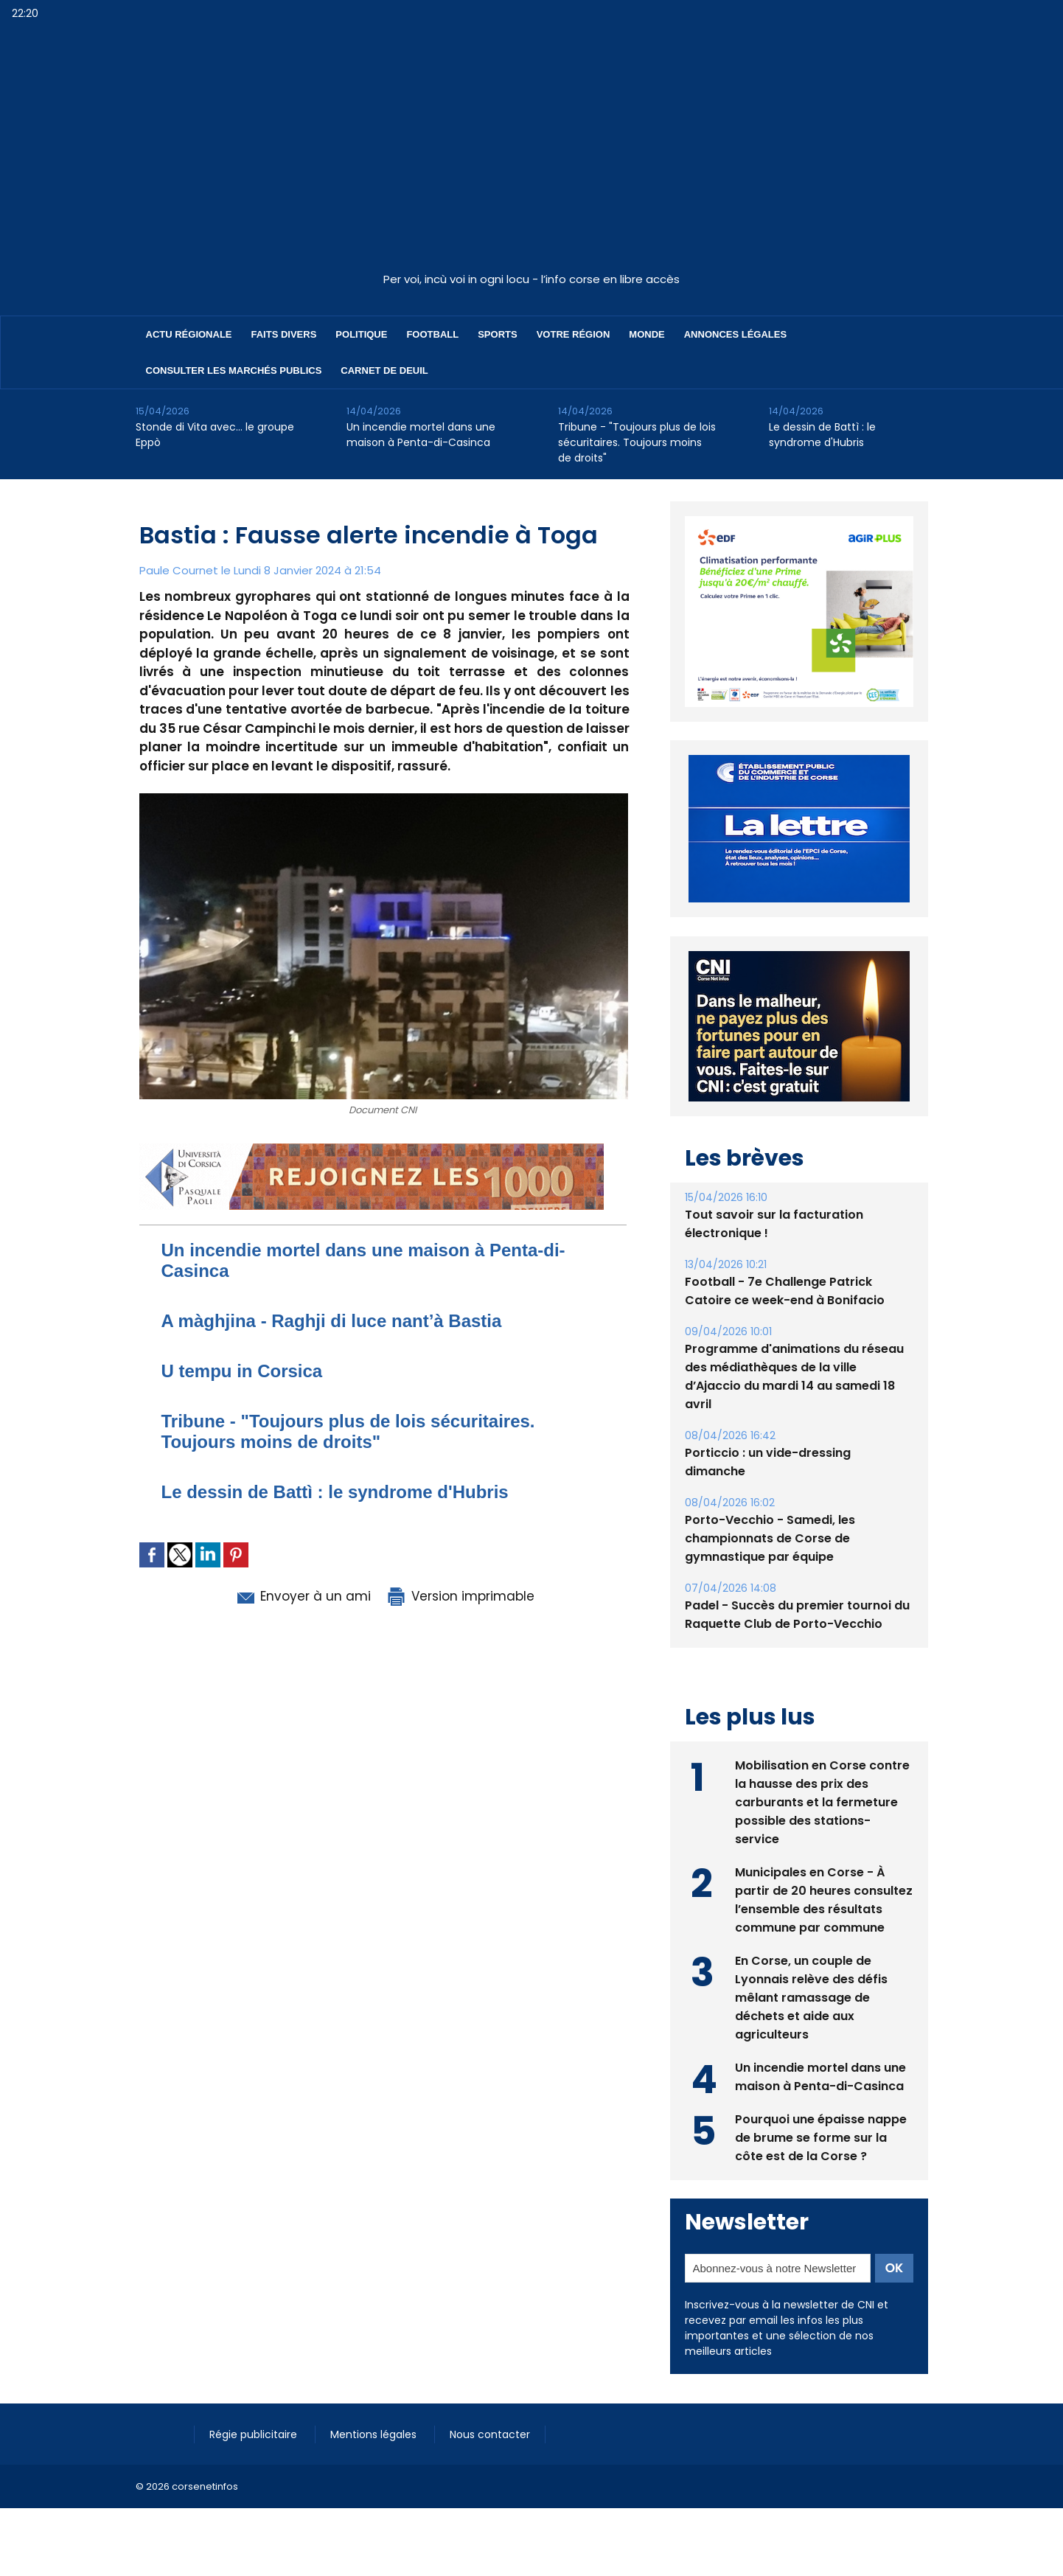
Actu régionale (189, 334)
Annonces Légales (735, 334)
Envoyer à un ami (302, 1596)
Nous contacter (490, 2434)
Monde (646, 334)
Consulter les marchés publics (234, 370)
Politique (361, 334)
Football (432, 334)
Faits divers (284, 334)
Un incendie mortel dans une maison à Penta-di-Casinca (420, 435)
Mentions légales (374, 2434)
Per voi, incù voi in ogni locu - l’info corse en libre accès (531, 279)
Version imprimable (460, 1596)
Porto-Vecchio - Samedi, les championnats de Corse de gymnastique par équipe (770, 1538)
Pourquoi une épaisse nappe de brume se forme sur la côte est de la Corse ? (821, 2138)
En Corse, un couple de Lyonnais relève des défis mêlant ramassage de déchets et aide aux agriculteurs (811, 1997)
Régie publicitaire (254, 2434)
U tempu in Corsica (242, 1371)
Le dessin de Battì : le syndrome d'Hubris (822, 435)
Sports (497, 334)
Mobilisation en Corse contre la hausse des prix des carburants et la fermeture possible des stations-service (822, 1802)
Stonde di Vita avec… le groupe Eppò (215, 435)
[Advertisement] (531, 154)
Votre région (573, 334)
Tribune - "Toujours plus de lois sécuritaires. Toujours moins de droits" (637, 442)
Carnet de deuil (384, 370)
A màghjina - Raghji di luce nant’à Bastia (331, 1321)
